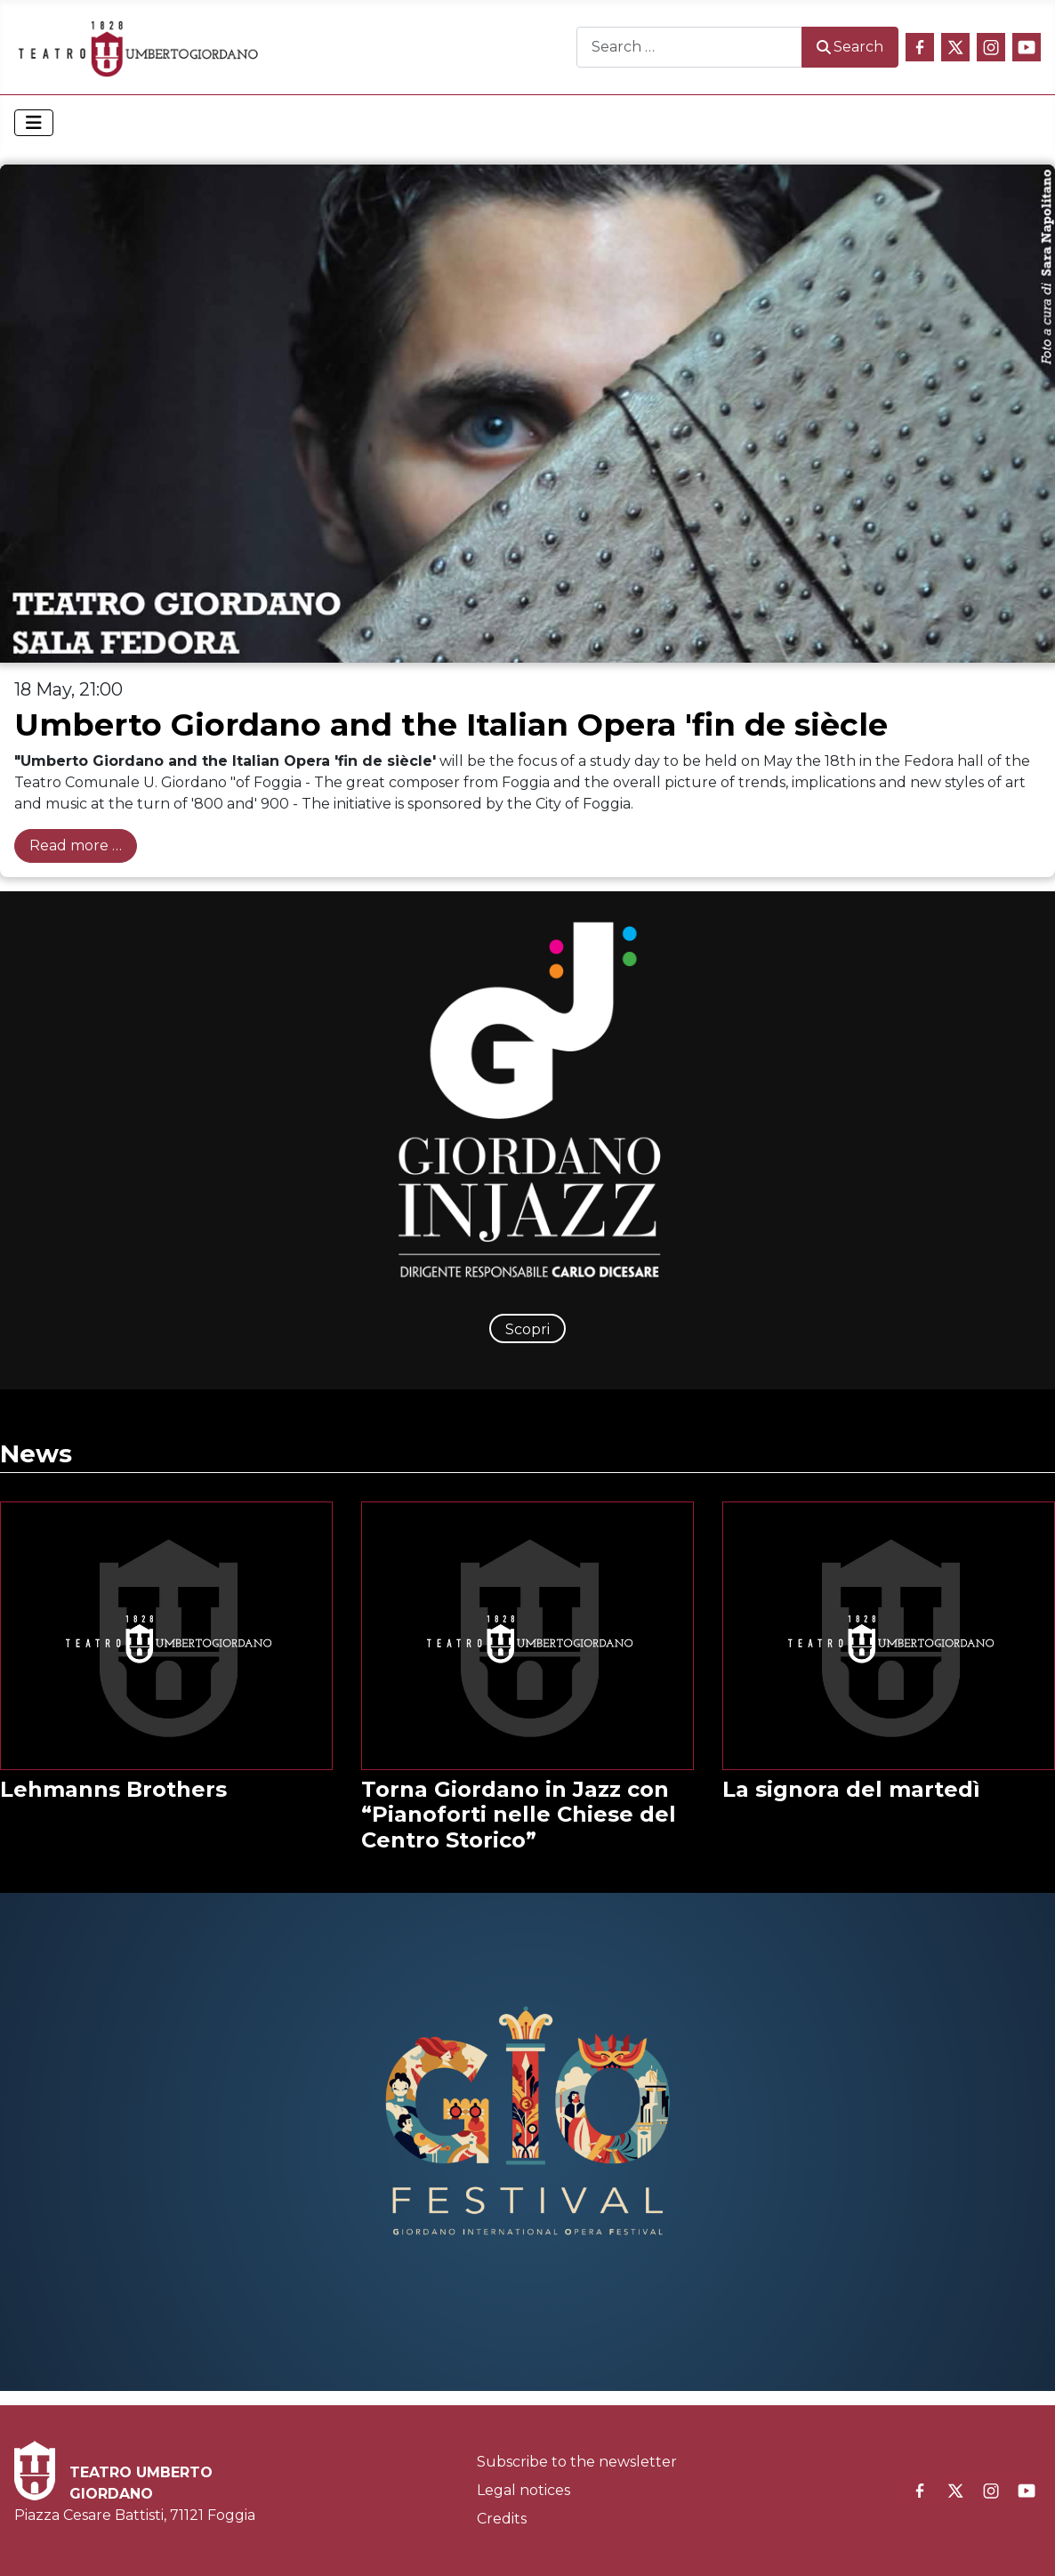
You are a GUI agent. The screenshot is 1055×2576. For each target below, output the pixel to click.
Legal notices (523, 2490)
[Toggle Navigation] (33, 122)
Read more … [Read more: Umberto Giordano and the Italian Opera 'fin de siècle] (75, 845)
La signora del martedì (851, 1789)
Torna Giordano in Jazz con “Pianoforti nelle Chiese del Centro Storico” (518, 1814)
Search (850, 46)
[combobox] (689, 47)
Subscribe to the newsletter (577, 2461)
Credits (502, 2518)
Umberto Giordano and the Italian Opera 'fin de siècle (451, 724)
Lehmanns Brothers (113, 1789)
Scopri (527, 1329)
